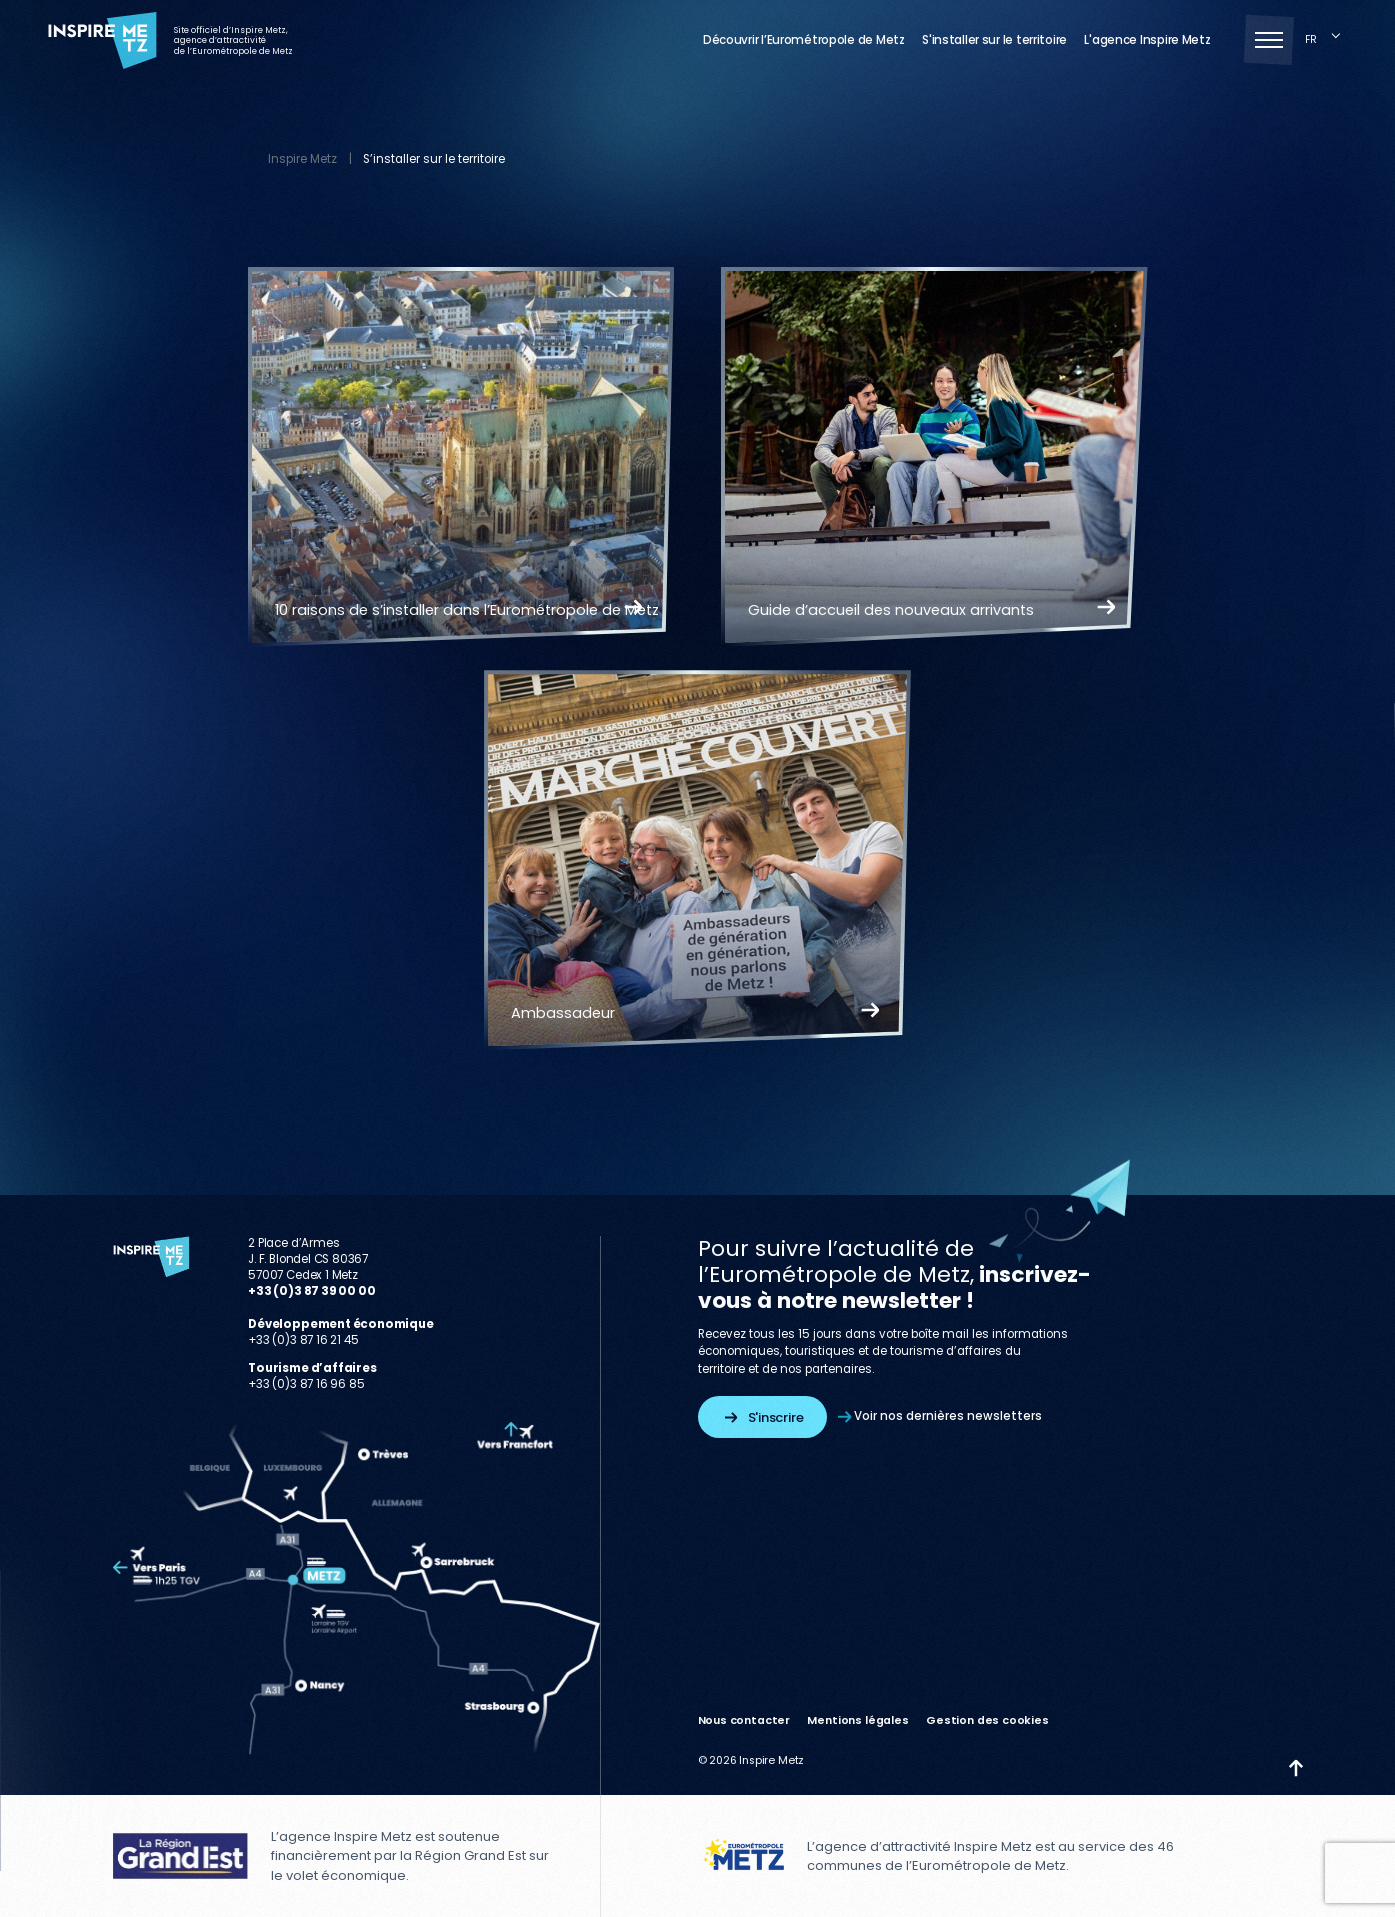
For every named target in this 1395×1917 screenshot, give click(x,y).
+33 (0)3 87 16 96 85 (306, 1384)
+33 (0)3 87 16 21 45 (303, 1340)
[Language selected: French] (1326, 40)
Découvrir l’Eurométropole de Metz (804, 41)
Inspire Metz (302, 159)
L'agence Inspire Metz (1147, 41)
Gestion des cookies (987, 1720)
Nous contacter (744, 1720)
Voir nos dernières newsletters (940, 1416)
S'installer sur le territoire (994, 41)
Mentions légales (857, 1720)
